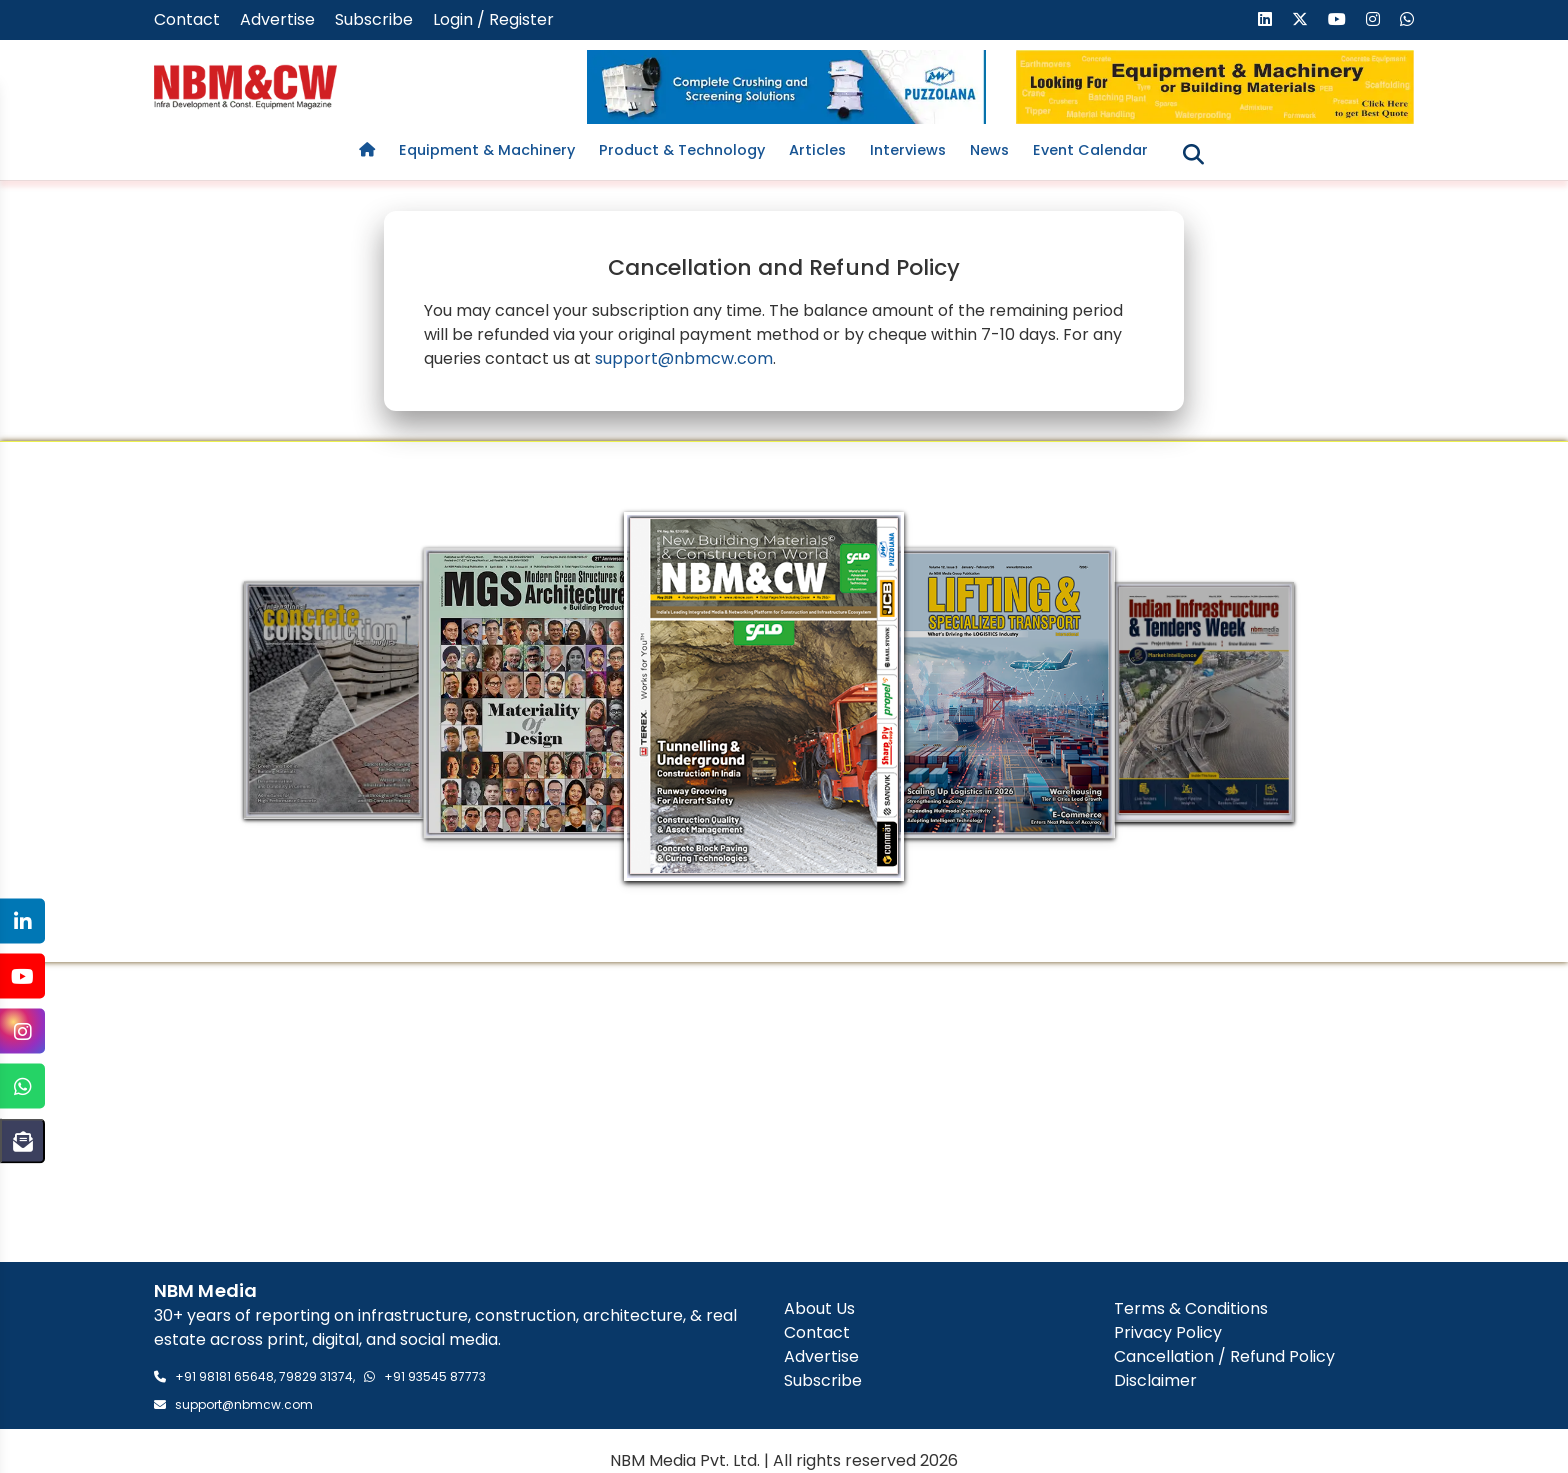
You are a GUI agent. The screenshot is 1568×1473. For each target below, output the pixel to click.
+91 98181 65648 (224, 1376)
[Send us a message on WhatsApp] (1407, 19)
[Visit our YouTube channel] (1337, 19)
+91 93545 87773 (435, 1376)
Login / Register (493, 19)
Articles (817, 150)
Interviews (908, 150)
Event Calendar (1090, 150)
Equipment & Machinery (487, 150)
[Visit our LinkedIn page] (1265, 19)
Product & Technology (682, 150)
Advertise (277, 19)
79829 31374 (316, 1376)
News (989, 150)
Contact (187, 19)
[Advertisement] (784, 1112)
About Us (819, 1309)
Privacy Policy (1168, 1333)
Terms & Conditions (1191, 1309)
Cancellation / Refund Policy (1224, 1357)
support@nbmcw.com (684, 358)
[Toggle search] (1193, 154)
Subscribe (374, 19)
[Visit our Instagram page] (1373, 19)
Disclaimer (1155, 1381)
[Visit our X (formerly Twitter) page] (1300, 19)
